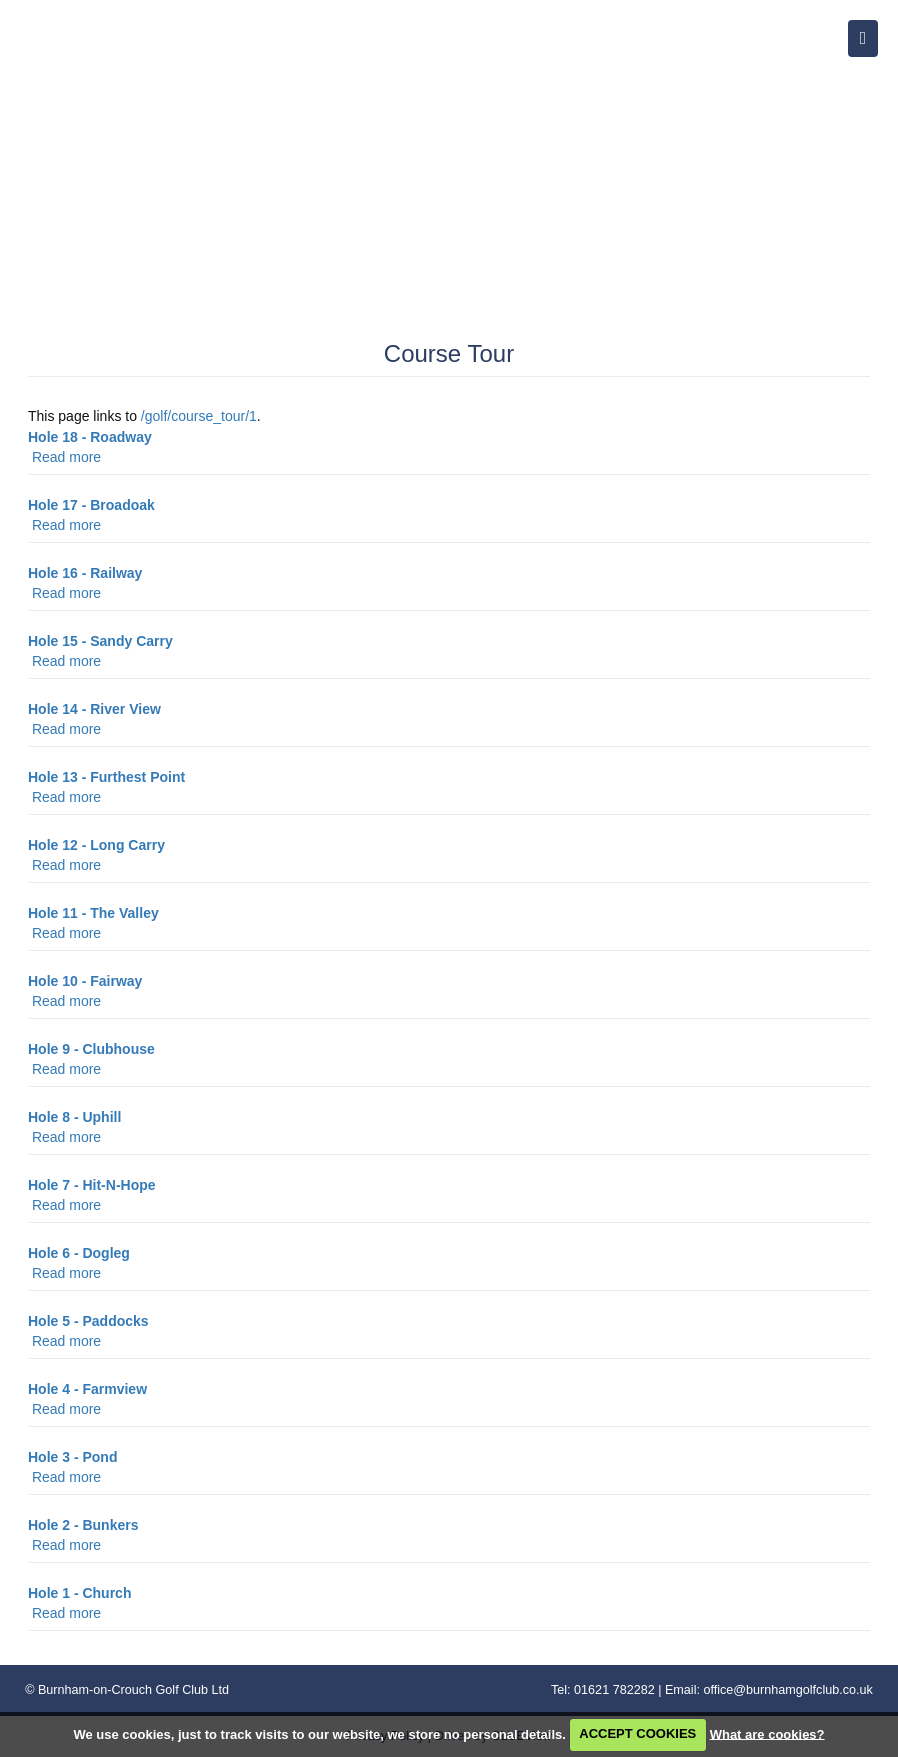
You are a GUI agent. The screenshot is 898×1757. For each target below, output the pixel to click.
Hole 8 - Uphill (74, 1117)
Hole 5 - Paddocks (88, 1321)
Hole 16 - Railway (85, 573)
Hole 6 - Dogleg (79, 1253)
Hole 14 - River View (94, 709)
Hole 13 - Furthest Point (106, 777)
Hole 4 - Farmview (87, 1389)
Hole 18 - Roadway (90, 437)
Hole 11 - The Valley (93, 913)
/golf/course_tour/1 (199, 416)
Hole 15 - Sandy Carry (100, 641)
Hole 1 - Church (79, 1593)
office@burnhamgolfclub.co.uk (787, 1690)
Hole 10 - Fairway (85, 981)
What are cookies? (767, 1733)
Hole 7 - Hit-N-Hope (92, 1185)
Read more (66, 457)
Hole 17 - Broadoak (91, 505)
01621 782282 (614, 1690)
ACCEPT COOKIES (637, 1733)
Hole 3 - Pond (72, 1457)
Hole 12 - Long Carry (96, 845)
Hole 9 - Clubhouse (91, 1049)
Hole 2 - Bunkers (83, 1525)
